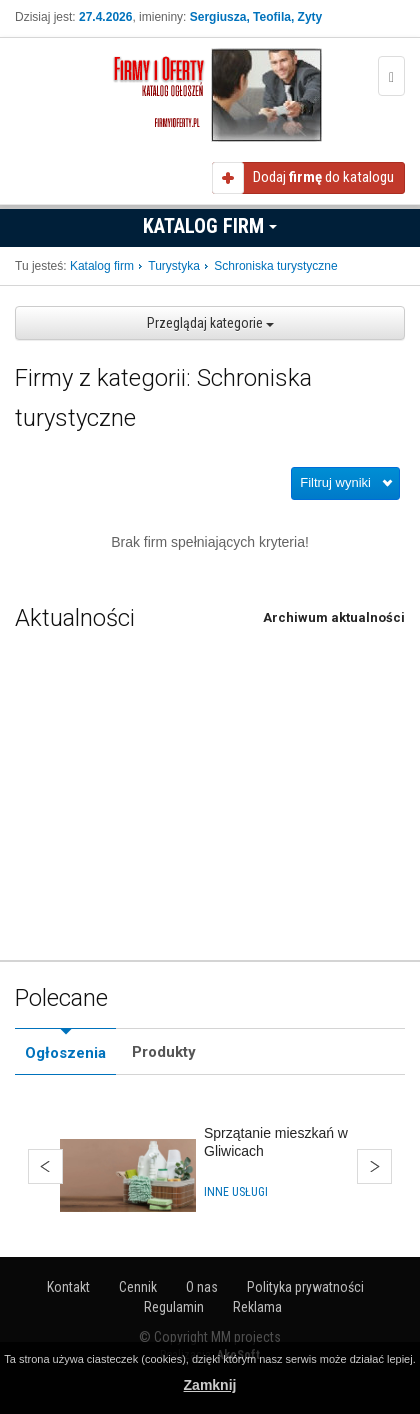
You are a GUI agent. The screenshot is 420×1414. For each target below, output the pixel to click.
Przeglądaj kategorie (210, 323)
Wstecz (45, 1166)
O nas (202, 1287)
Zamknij (210, 1385)
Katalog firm (210, 226)
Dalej (374, 1166)
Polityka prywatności (305, 1287)
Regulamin (174, 1307)
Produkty (164, 1052)
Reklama (257, 1307)
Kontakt (68, 1287)
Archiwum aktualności (334, 617)
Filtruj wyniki (335, 482)
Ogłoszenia (65, 1053)
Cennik (138, 1287)
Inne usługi (236, 1192)
